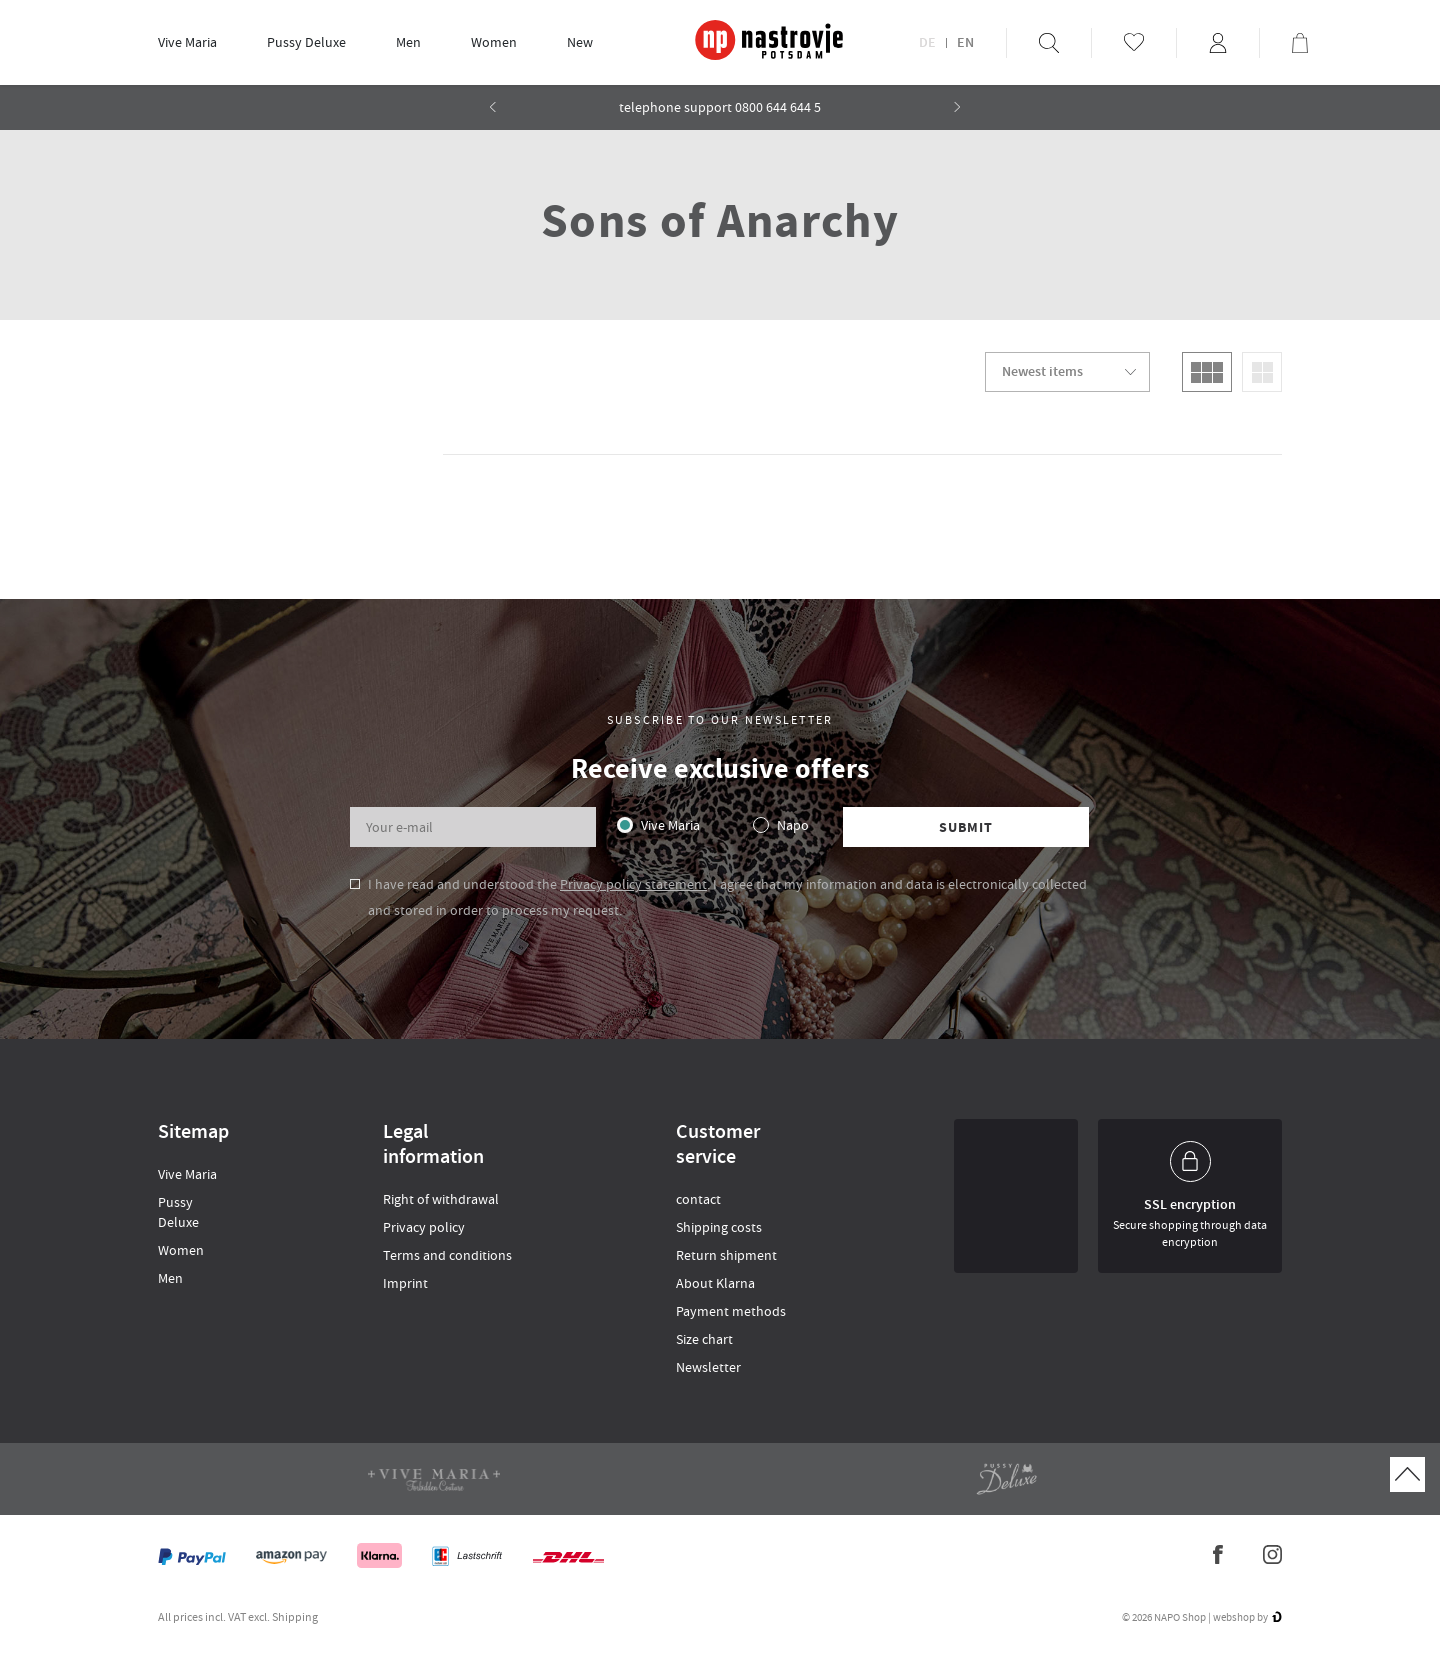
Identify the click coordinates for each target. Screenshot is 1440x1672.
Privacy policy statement (633, 884)
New (580, 42)
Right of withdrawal (441, 1199)
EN (965, 43)
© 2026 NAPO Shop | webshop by (1202, 1617)
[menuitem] (187, 42)
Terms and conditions (447, 1255)
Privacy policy (424, 1227)
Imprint (405, 1283)
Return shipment (726, 1255)
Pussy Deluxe (306, 42)
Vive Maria (187, 42)
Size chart (704, 1339)
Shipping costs (719, 1227)
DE (927, 43)
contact (698, 1199)
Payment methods (731, 1311)
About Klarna (715, 1283)
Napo (793, 825)
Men (408, 42)
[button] (957, 107)
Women (494, 42)
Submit (966, 827)
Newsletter (708, 1367)
